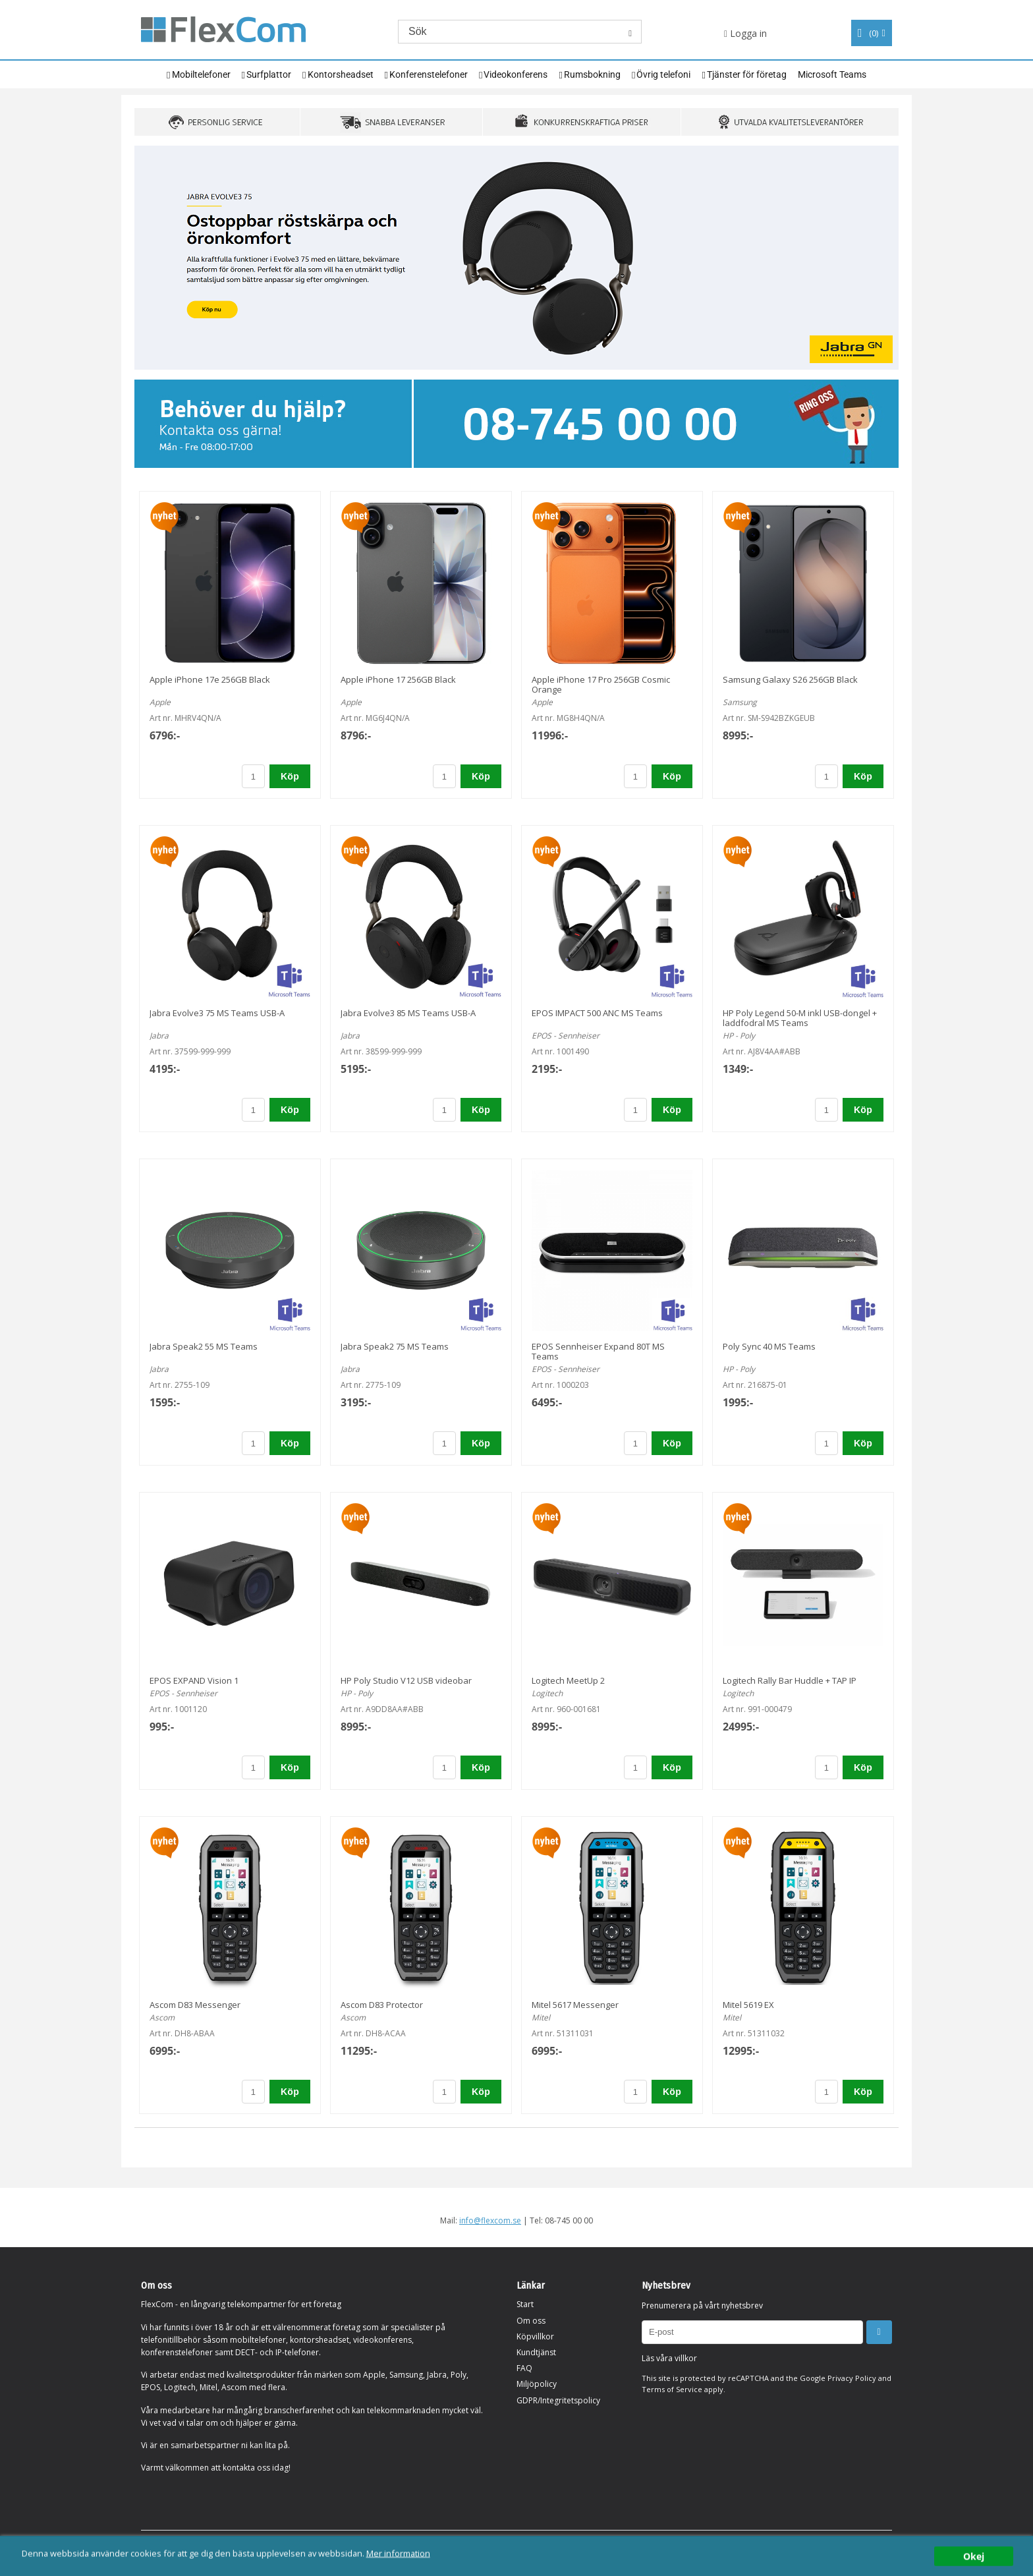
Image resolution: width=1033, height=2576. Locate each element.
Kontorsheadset (341, 74)
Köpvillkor (535, 2336)
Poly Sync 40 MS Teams (769, 1346)
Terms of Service (672, 2389)
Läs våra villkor (669, 2358)
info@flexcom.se (490, 2220)
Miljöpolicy (536, 2384)
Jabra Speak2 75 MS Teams (395, 1346)
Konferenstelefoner (428, 74)
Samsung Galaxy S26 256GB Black (790, 679)
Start (525, 2304)
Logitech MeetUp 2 (568, 1680)
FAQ (524, 2368)
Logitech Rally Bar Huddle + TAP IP (789, 1680)
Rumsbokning (592, 74)
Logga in (745, 33)
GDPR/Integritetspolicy (558, 2400)
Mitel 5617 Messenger (575, 2005)
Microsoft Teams (832, 74)
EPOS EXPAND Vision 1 (194, 1680)
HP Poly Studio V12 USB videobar (406, 1680)
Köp (290, 776)
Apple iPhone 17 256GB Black (398, 679)
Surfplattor (268, 74)
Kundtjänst (536, 2352)
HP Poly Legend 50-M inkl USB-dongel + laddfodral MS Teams (800, 1018)
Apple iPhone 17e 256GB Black (210, 679)
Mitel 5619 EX (748, 2005)
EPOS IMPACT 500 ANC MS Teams (597, 1013)
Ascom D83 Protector (382, 2005)
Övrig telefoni (663, 74)
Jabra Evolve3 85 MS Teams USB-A (408, 1013)
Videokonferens (515, 74)
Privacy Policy (851, 2378)
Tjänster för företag (747, 74)
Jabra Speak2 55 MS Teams (204, 1346)
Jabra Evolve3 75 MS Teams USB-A (217, 1013)
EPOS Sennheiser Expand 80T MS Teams (598, 1351)
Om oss (530, 2320)
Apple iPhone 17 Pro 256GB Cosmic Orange (601, 684)
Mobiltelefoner (201, 74)
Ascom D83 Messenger (195, 2005)
